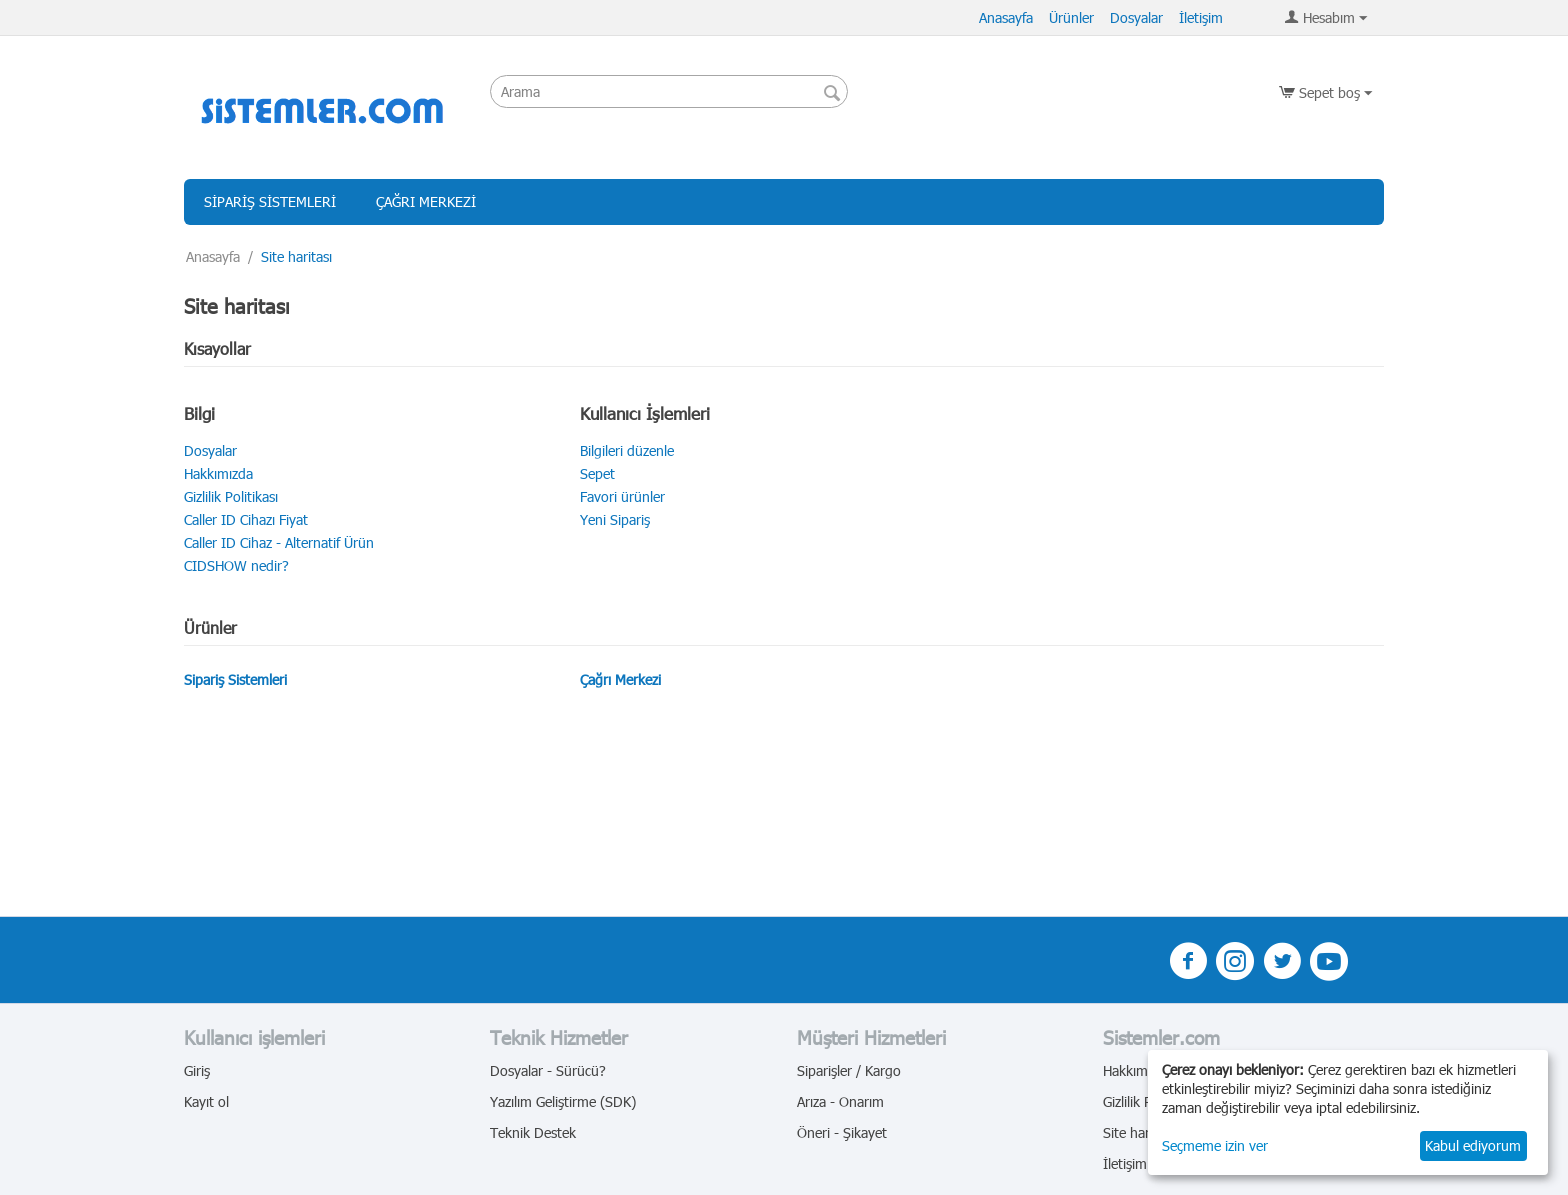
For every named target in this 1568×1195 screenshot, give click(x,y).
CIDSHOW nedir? (236, 565)
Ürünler (1071, 17)
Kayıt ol (206, 1101)
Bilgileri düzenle (627, 450)
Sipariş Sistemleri (270, 201)
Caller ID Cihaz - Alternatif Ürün (279, 542)
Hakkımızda (218, 473)
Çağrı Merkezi (426, 201)
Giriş (197, 1070)
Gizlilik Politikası (231, 496)
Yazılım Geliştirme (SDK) (563, 1101)
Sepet (597, 473)
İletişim (1201, 17)
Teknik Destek (533, 1132)
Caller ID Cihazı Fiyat (246, 519)
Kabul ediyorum (1473, 1145)
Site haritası (1138, 1132)
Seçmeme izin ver (1215, 1145)
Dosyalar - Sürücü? (548, 1070)
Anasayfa (1006, 17)
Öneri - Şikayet (842, 1132)
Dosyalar (1136, 17)
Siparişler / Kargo (849, 1070)
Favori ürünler (622, 496)
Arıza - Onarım (840, 1101)
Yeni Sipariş (615, 519)
